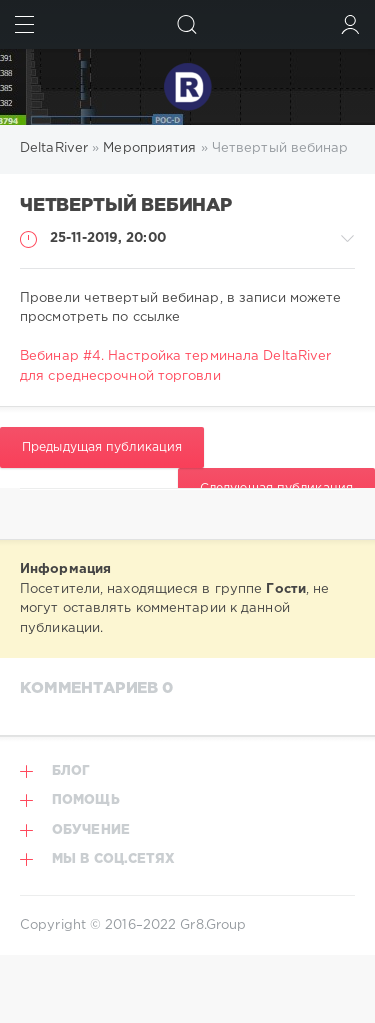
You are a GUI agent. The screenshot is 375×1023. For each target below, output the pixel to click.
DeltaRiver (54, 148)
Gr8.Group (213, 925)
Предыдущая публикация (102, 447)
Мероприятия (149, 148)
